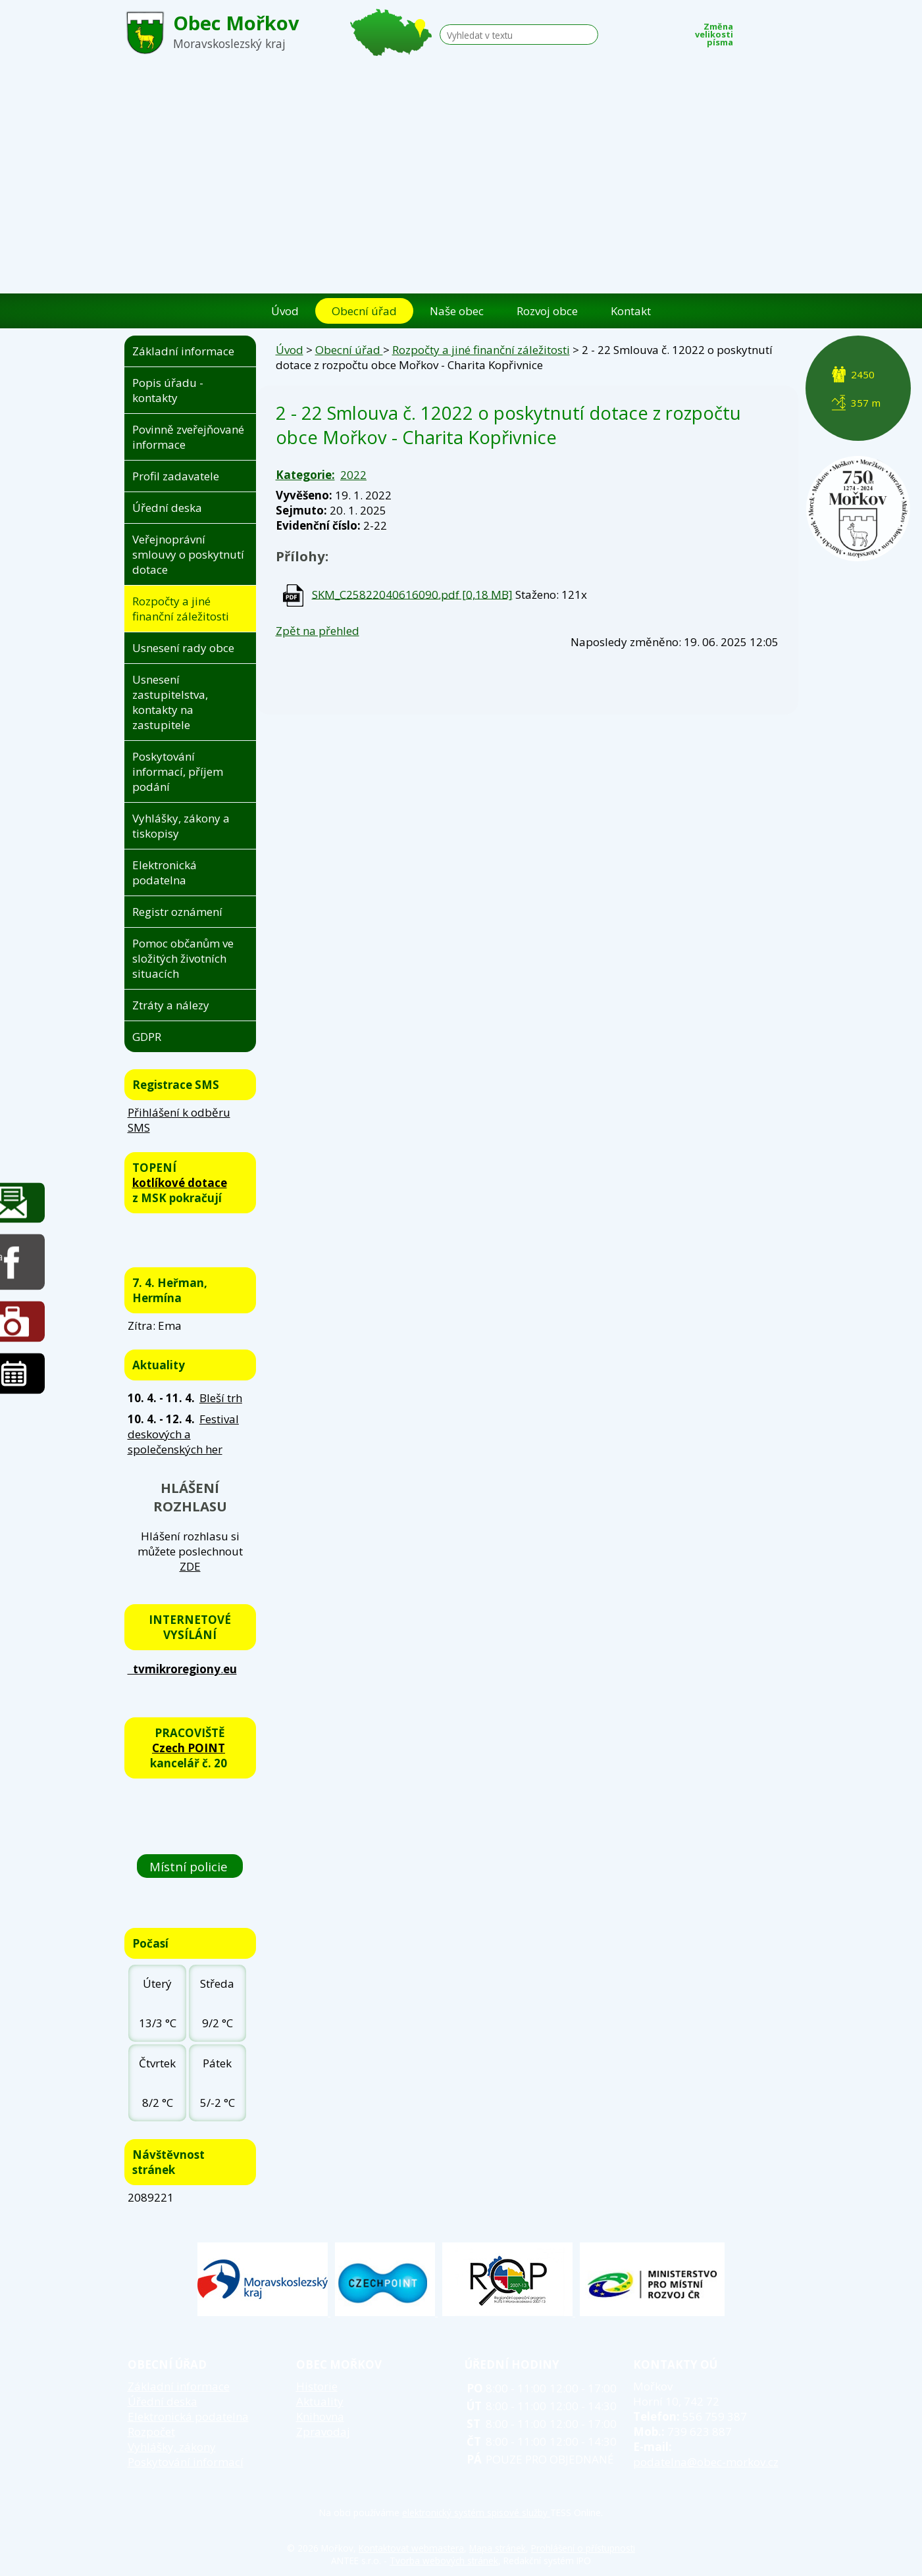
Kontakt (631, 310)
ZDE (190, 1566)
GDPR (146, 1036)
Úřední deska (167, 507)
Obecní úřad (364, 310)
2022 (353, 474)
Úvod (285, 310)
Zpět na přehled (317, 630)
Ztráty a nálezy (170, 1005)
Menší (750, 30)
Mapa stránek (497, 2548)
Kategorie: (305, 474)
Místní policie (190, 1865)
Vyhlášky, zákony (172, 2446)
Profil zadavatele (175, 476)
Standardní (770, 30)
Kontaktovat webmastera (411, 2548)
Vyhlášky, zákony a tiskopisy (181, 826)
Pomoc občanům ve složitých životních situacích (183, 958)
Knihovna (320, 2416)
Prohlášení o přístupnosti (583, 2548)
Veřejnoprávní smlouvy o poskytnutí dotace (188, 554)
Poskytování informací (185, 2461)
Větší (789, 30)
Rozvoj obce (547, 310)
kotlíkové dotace (179, 1182)
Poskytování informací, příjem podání (177, 771)
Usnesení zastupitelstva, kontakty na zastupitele (170, 702)
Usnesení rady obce (183, 647)
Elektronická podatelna (164, 872)
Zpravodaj (323, 2431)
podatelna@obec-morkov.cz (706, 2461)
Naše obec (457, 310)
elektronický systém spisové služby (476, 2512)
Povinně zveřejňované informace (188, 437)
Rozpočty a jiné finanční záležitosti (481, 349)
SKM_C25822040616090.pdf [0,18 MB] (412, 593)
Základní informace (183, 351)
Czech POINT (188, 1747)
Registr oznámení (177, 911)
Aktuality (320, 2401)
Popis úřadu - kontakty (167, 390)
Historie (317, 2386)
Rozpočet (151, 2431)
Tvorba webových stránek (444, 2560)
